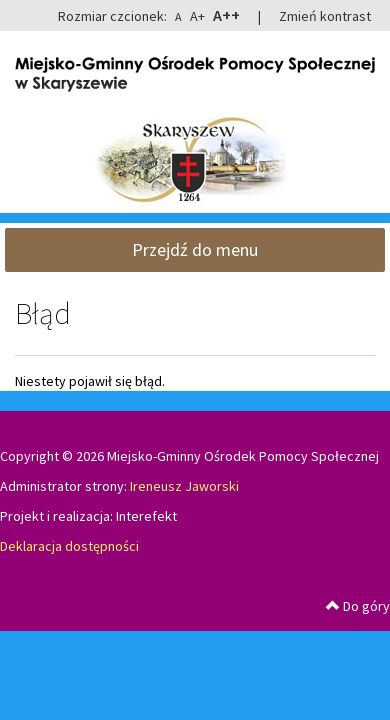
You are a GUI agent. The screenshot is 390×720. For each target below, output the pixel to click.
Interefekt (146, 516)
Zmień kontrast (325, 16)
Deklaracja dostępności (69, 546)
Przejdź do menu (195, 249)
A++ (226, 15)
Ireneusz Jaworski (184, 486)
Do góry (358, 606)
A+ (197, 16)
